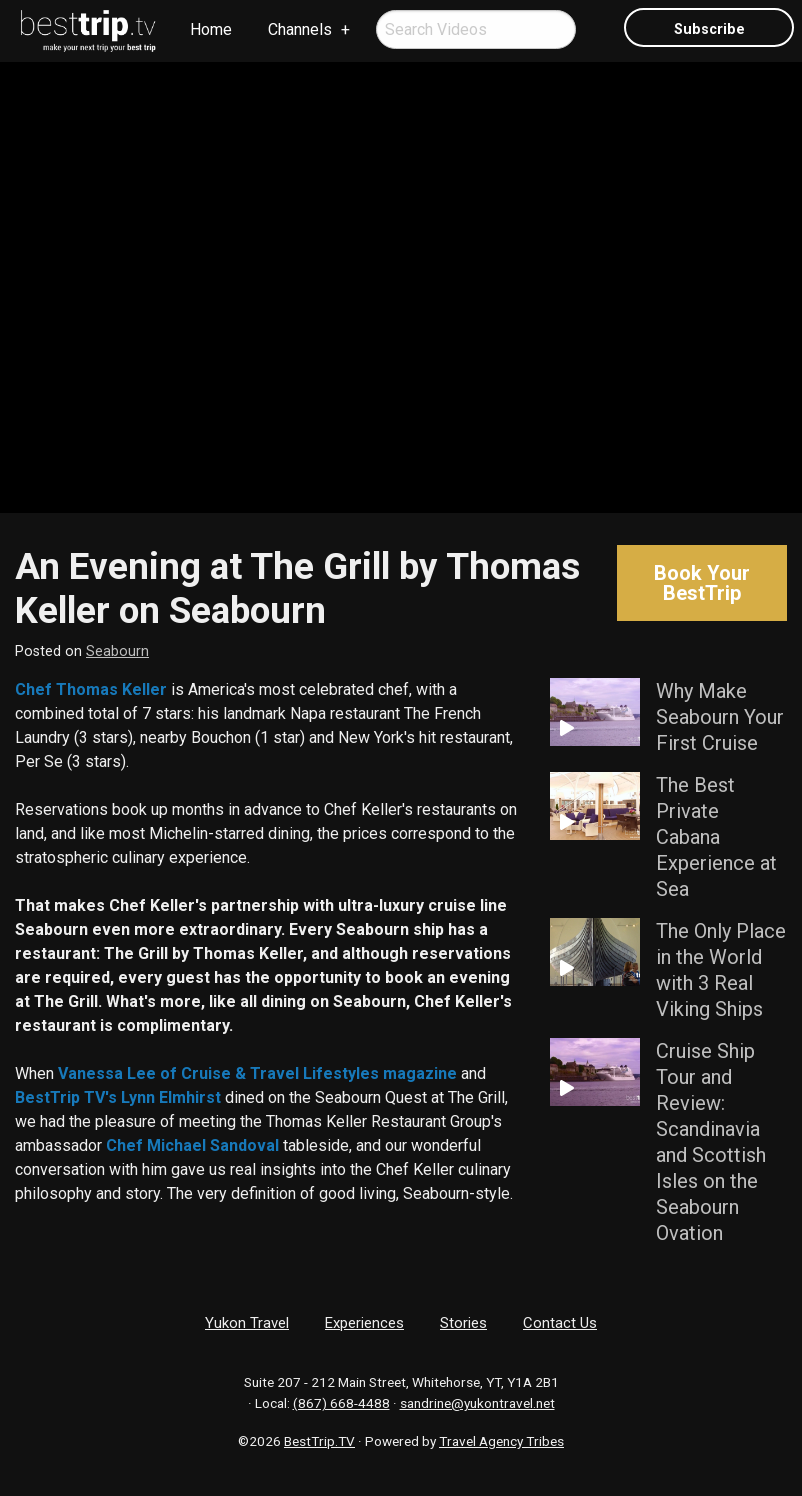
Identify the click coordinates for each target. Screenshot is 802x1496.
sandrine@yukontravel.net (477, 1403)
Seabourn (117, 651)
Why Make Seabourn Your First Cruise (720, 717)
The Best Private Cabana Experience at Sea (716, 837)
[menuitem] (89, 31)
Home (211, 29)
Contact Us (560, 1323)
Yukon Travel (247, 1323)
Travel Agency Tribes (501, 1441)
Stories (463, 1323)
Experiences (364, 1323)
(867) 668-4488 (341, 1403)
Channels (300, 29)
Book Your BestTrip (702, 583)
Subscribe (709, 29)
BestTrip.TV (319, 1441)
